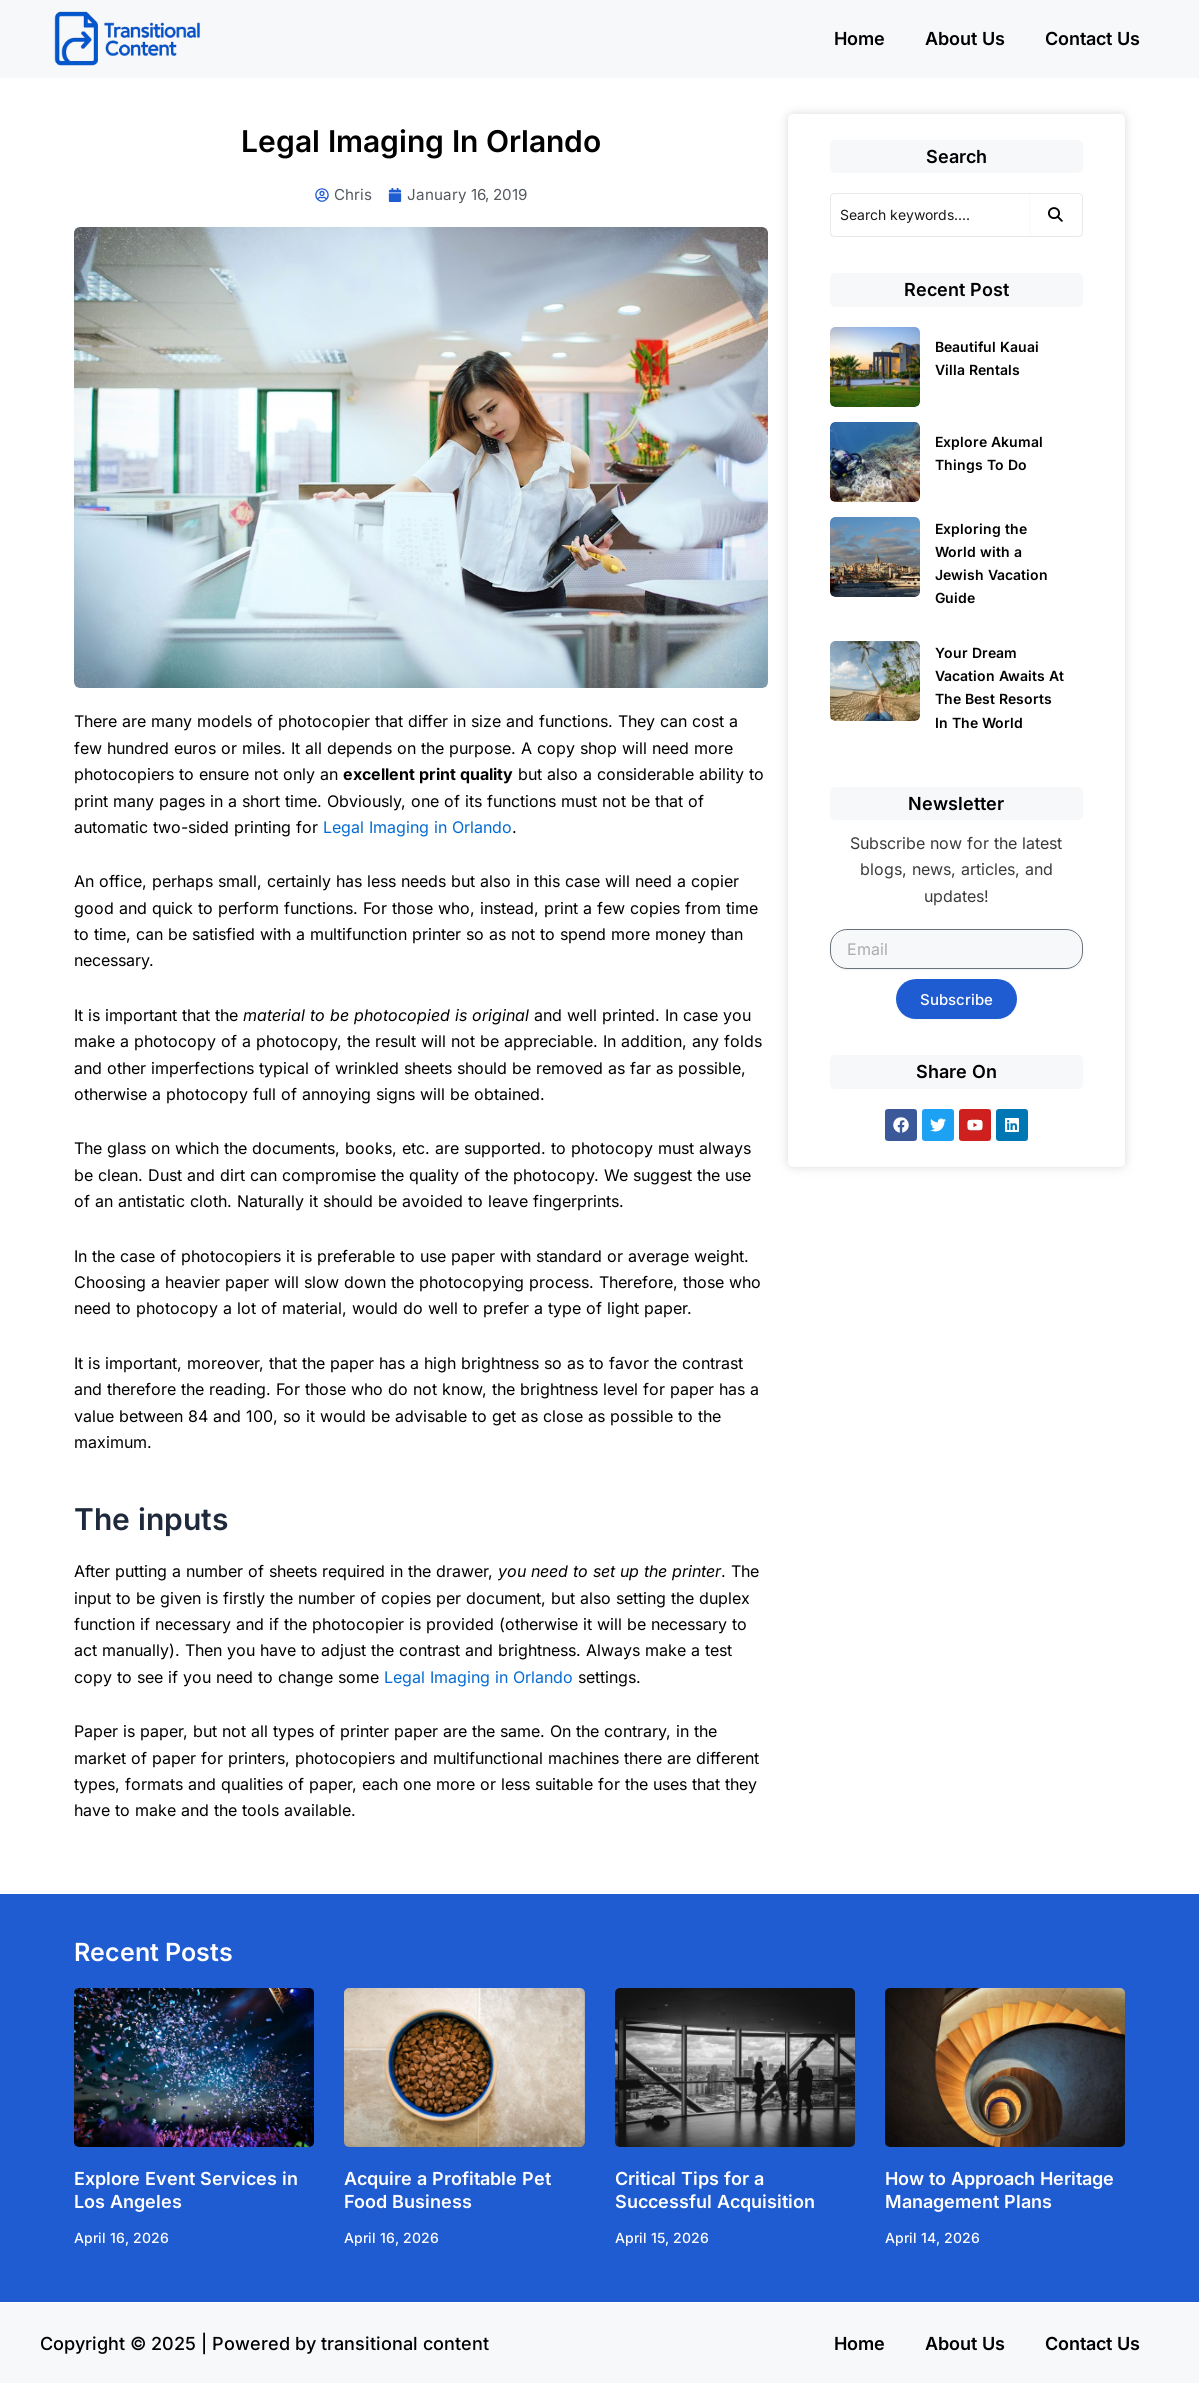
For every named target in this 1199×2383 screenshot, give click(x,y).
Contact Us (1092, 38)
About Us (965, 38)
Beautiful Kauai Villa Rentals (987, 358)
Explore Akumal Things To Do (989, 453)
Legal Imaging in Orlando (417, 828)
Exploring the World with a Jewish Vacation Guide (991, 563)
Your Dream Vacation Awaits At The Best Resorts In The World (999, 687)
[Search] (930, 215)
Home (859, 38)
